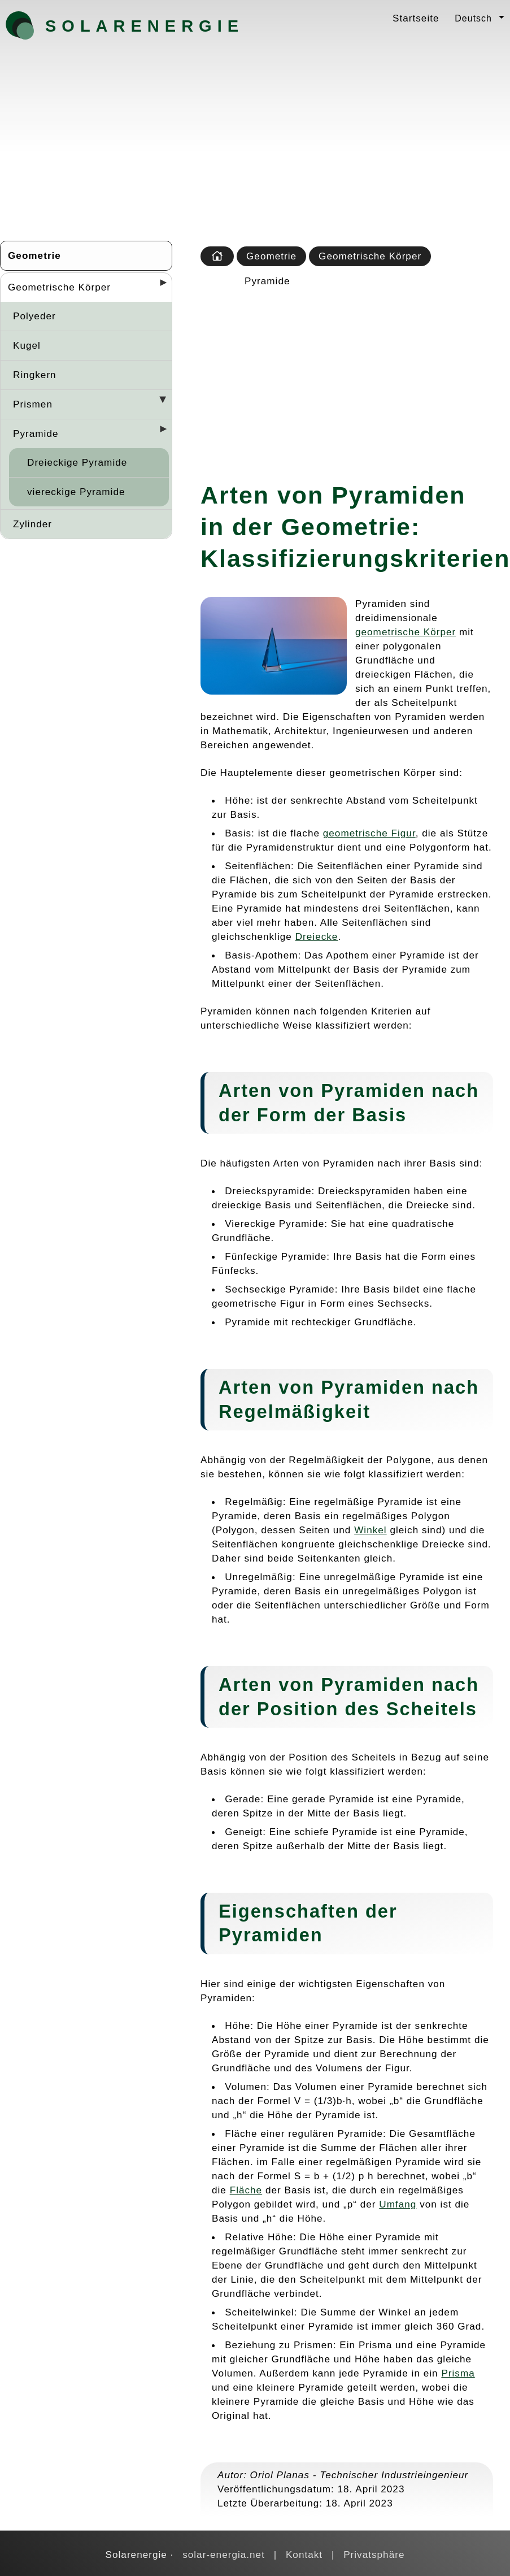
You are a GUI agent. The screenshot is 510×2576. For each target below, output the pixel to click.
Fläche (246, 2190)
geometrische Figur (369, 833)
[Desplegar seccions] (159, 286)
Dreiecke (316, 936)
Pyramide (35, 433)
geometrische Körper (405, 632)
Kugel (27, 345)
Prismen (33, 404)
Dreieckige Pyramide (77, 462)
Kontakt (304, 2554)
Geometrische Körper (59, 287)
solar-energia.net (223, 2554)
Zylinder (32, 524)
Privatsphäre (373, 2554)
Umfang (397, 2204)
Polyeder (34, 316)
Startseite (416, 18)
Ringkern (34, 374)
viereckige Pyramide (76, 491)
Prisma (457, 2373)
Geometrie (34, 255)
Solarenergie (104, 26)
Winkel (370, 1530)
